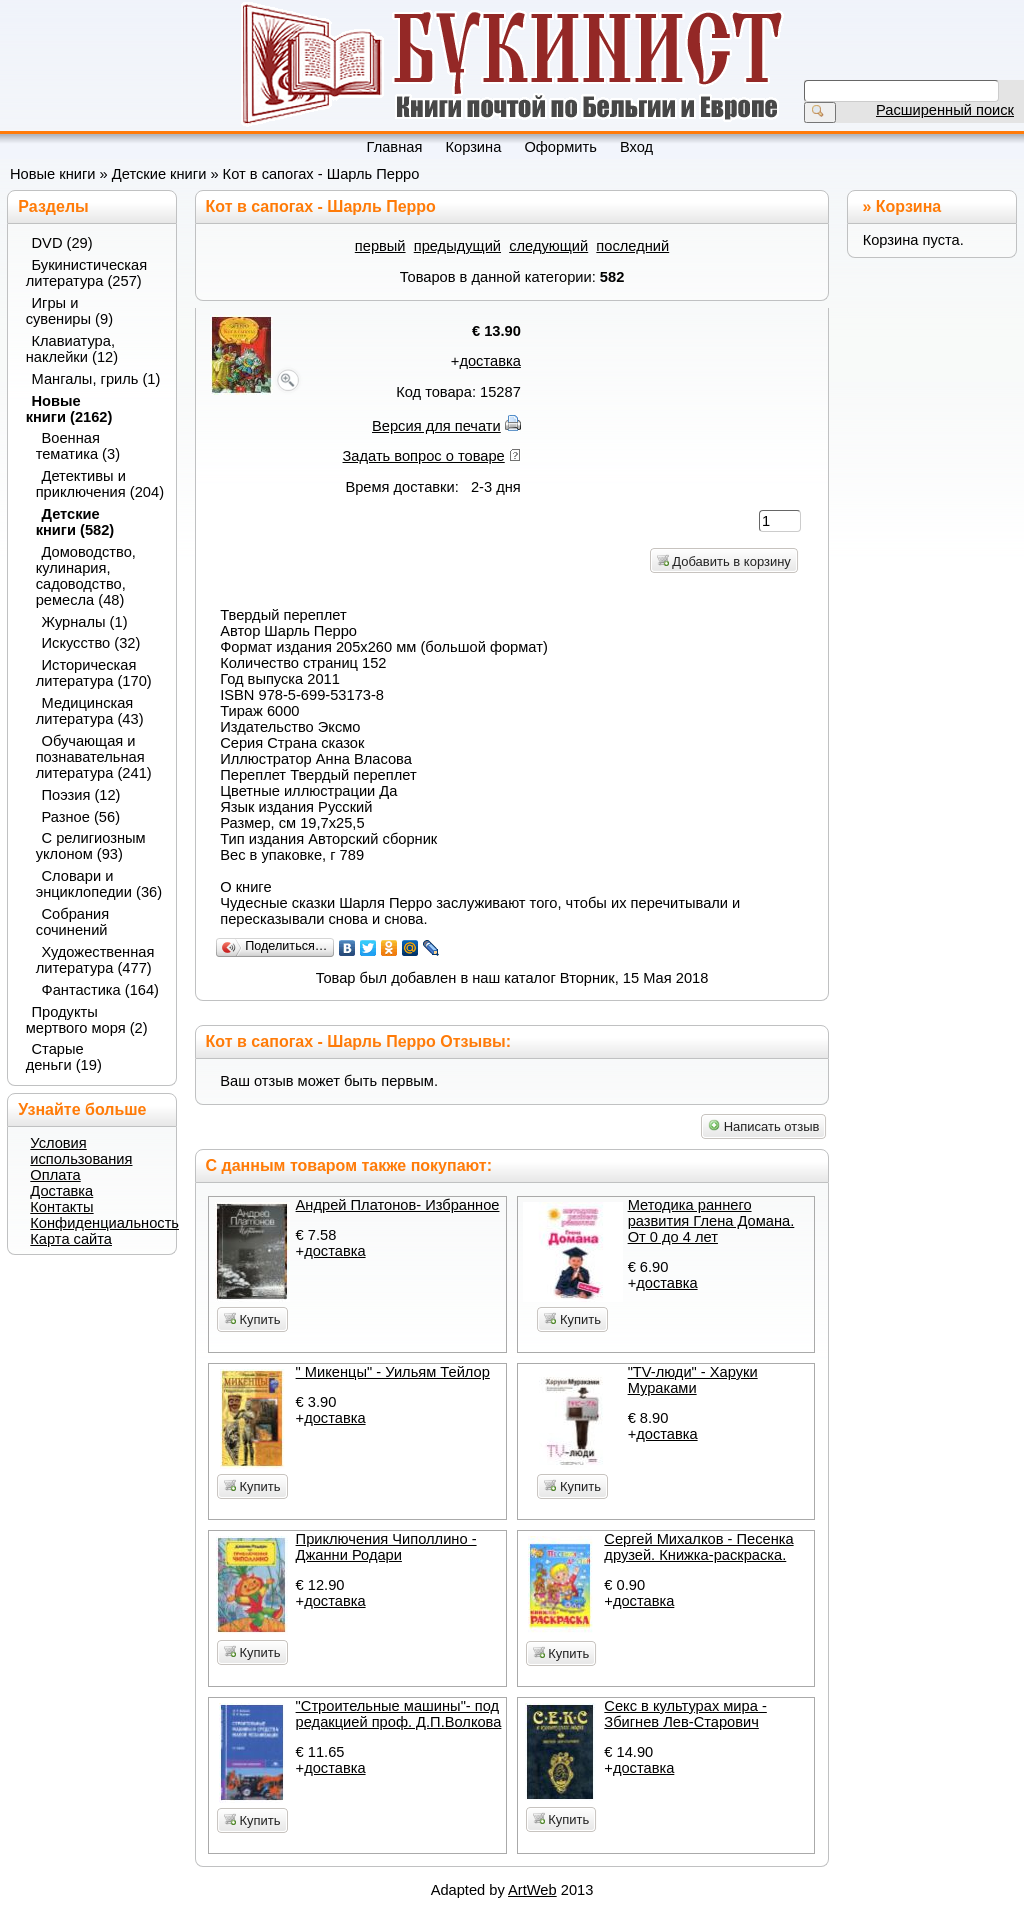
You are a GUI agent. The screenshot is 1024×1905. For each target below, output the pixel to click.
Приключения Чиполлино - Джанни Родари (386, 1547)
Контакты (61, 1207)
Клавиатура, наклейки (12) (72, 349)
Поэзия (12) (81, 795)
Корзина (908, 206)
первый (380, 246)
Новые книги (53, 174)
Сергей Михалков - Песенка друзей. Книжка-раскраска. (698, 1547)
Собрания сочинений (73, 922)
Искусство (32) (91, 643)
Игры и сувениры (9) (69, 311)
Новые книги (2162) (69, 409)
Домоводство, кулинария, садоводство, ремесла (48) (86, 576)
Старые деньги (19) (64, 1057)
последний (632, 246)
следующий (548, 246)
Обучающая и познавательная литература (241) (94, 757)
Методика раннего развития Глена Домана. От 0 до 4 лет (711, 1221)
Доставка (61, 1191)
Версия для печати (436, 426)
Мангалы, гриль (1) (96, 379)
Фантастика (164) (101, 990)
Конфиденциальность (104, 1223)
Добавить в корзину (724, 561)
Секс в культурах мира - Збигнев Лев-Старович (685, 1714)
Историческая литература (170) (94, 673)
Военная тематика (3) (78, 446)
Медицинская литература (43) (90, 711)
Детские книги (159, 174)
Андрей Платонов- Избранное (398, 1205)
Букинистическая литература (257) (87, 273)
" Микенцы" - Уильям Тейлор (393, 1372)
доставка (489, 361)
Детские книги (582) (75, 522)
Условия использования (81, 1151)
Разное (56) (81, 817)
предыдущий (457, 246)
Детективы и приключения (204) (99, 484)
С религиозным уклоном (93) (91, 846)
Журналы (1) (85, 622)
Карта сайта (71, 1239)
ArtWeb (532, 1890)
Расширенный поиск (945, 110)
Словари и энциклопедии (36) (99, 884)
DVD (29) (62, 243)
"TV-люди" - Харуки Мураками (693, 1380)
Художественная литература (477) (95, 960)
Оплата (55, 1175)
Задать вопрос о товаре (424, 456)
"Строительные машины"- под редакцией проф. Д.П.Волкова (399, 1714)
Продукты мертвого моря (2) (87, 1020)
